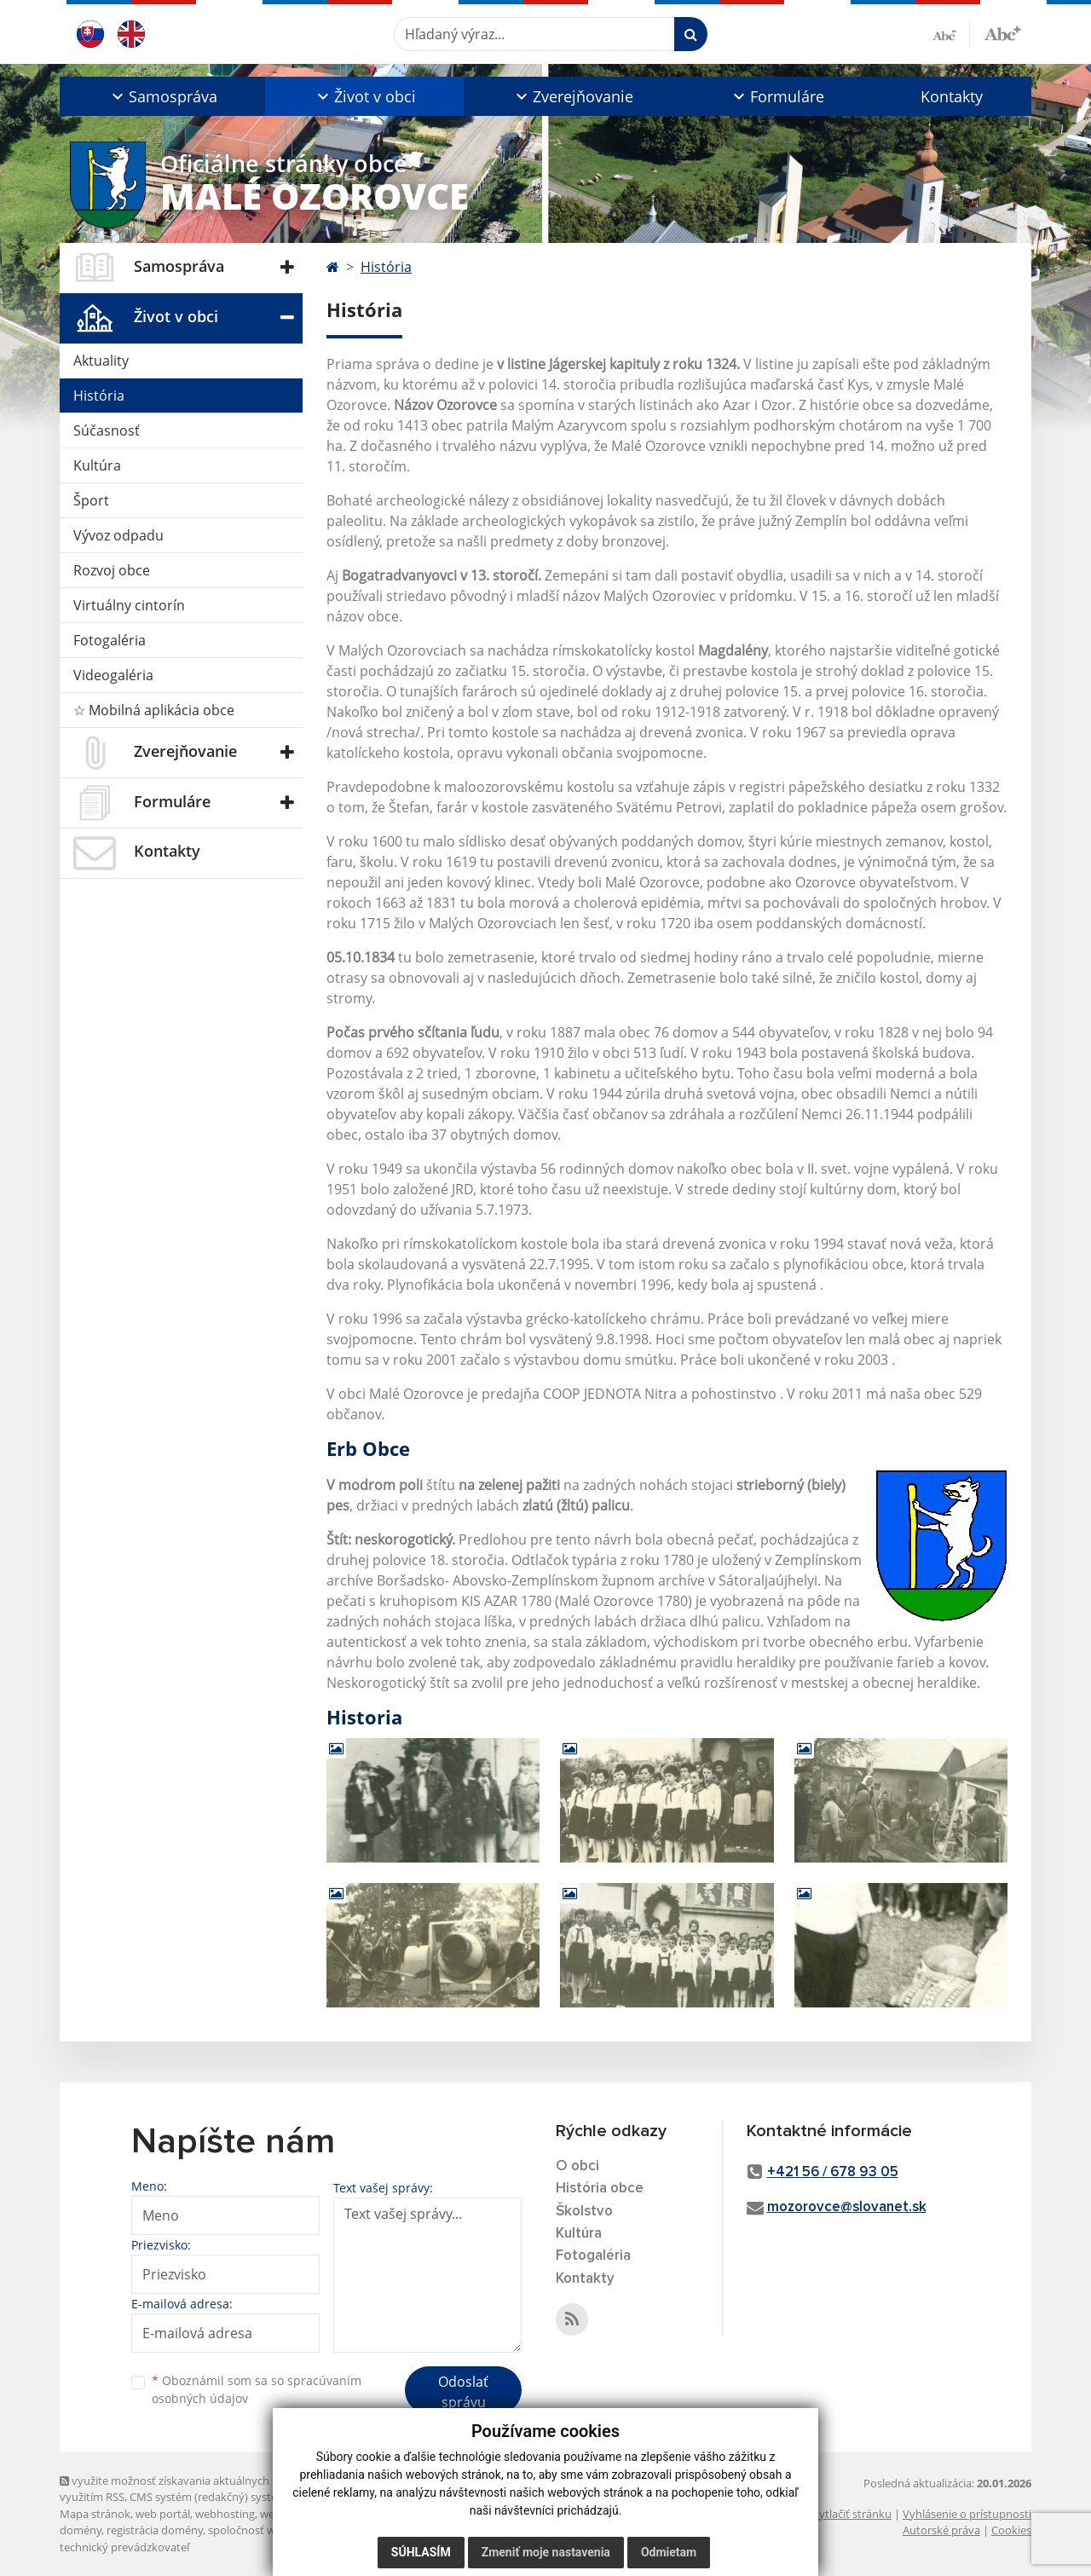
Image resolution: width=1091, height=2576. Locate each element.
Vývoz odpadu (118, 535)
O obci (577, 2166)
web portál (163, 2513)
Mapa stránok (95, 2513)
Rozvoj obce (111, 570)
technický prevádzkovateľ (124, 2547)
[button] (162, 96)
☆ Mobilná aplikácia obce (153, 710)
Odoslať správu (463, 2391)
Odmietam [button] (668, 2552)
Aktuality (101, 360)
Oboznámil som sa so (256, 2389)
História (98, 395)
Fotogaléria (109, 640)
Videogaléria (113, 675)
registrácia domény (155, 2530)
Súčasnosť (106, 430)
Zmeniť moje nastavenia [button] (546, 2552)
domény (80, 2530)
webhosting (225, 2513)
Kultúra (97, 465)
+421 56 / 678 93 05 (832, 2172)
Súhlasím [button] (421, 2552)
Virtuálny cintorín (129, 605)
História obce (600, 2188)
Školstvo (584, 2211)
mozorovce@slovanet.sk (846, 2207)
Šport (91, 500)
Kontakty (952, 96)
